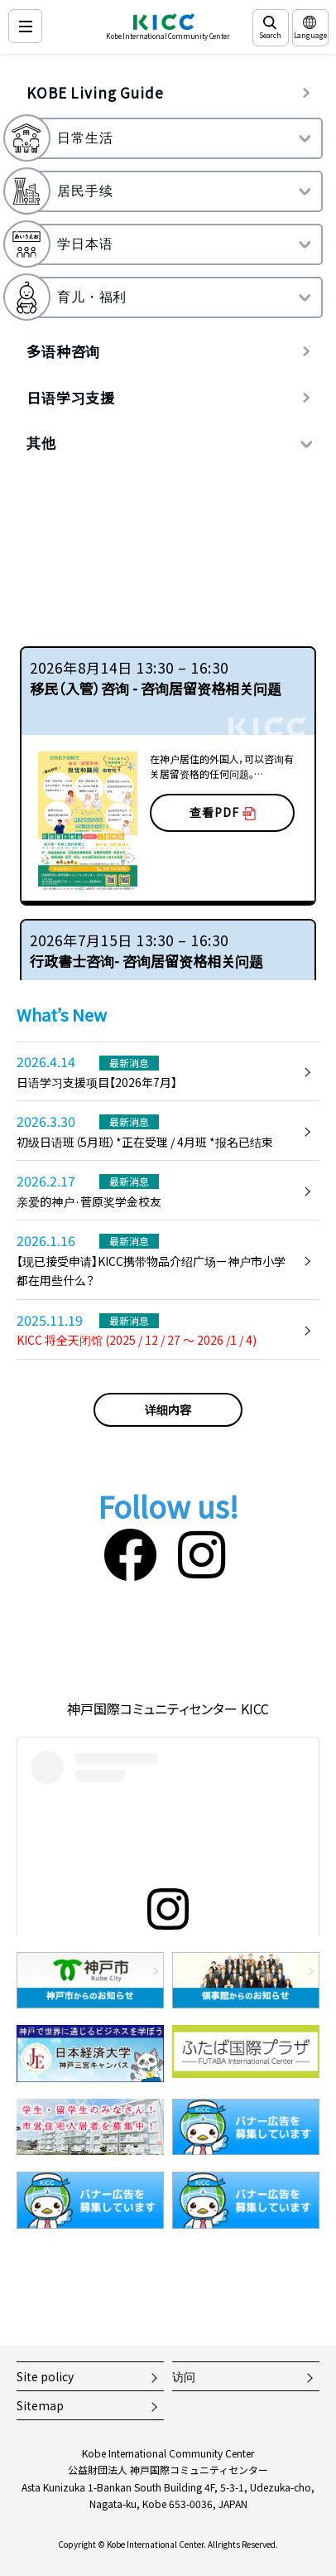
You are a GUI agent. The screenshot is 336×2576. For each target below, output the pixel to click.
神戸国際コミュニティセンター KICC (168, 1708)
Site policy (45, 2376)
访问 (183, 2376)
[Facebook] (130, 1552)
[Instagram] (201, 1552)
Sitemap (40, 2405)
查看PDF (223, 812)
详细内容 (168, 1409)
